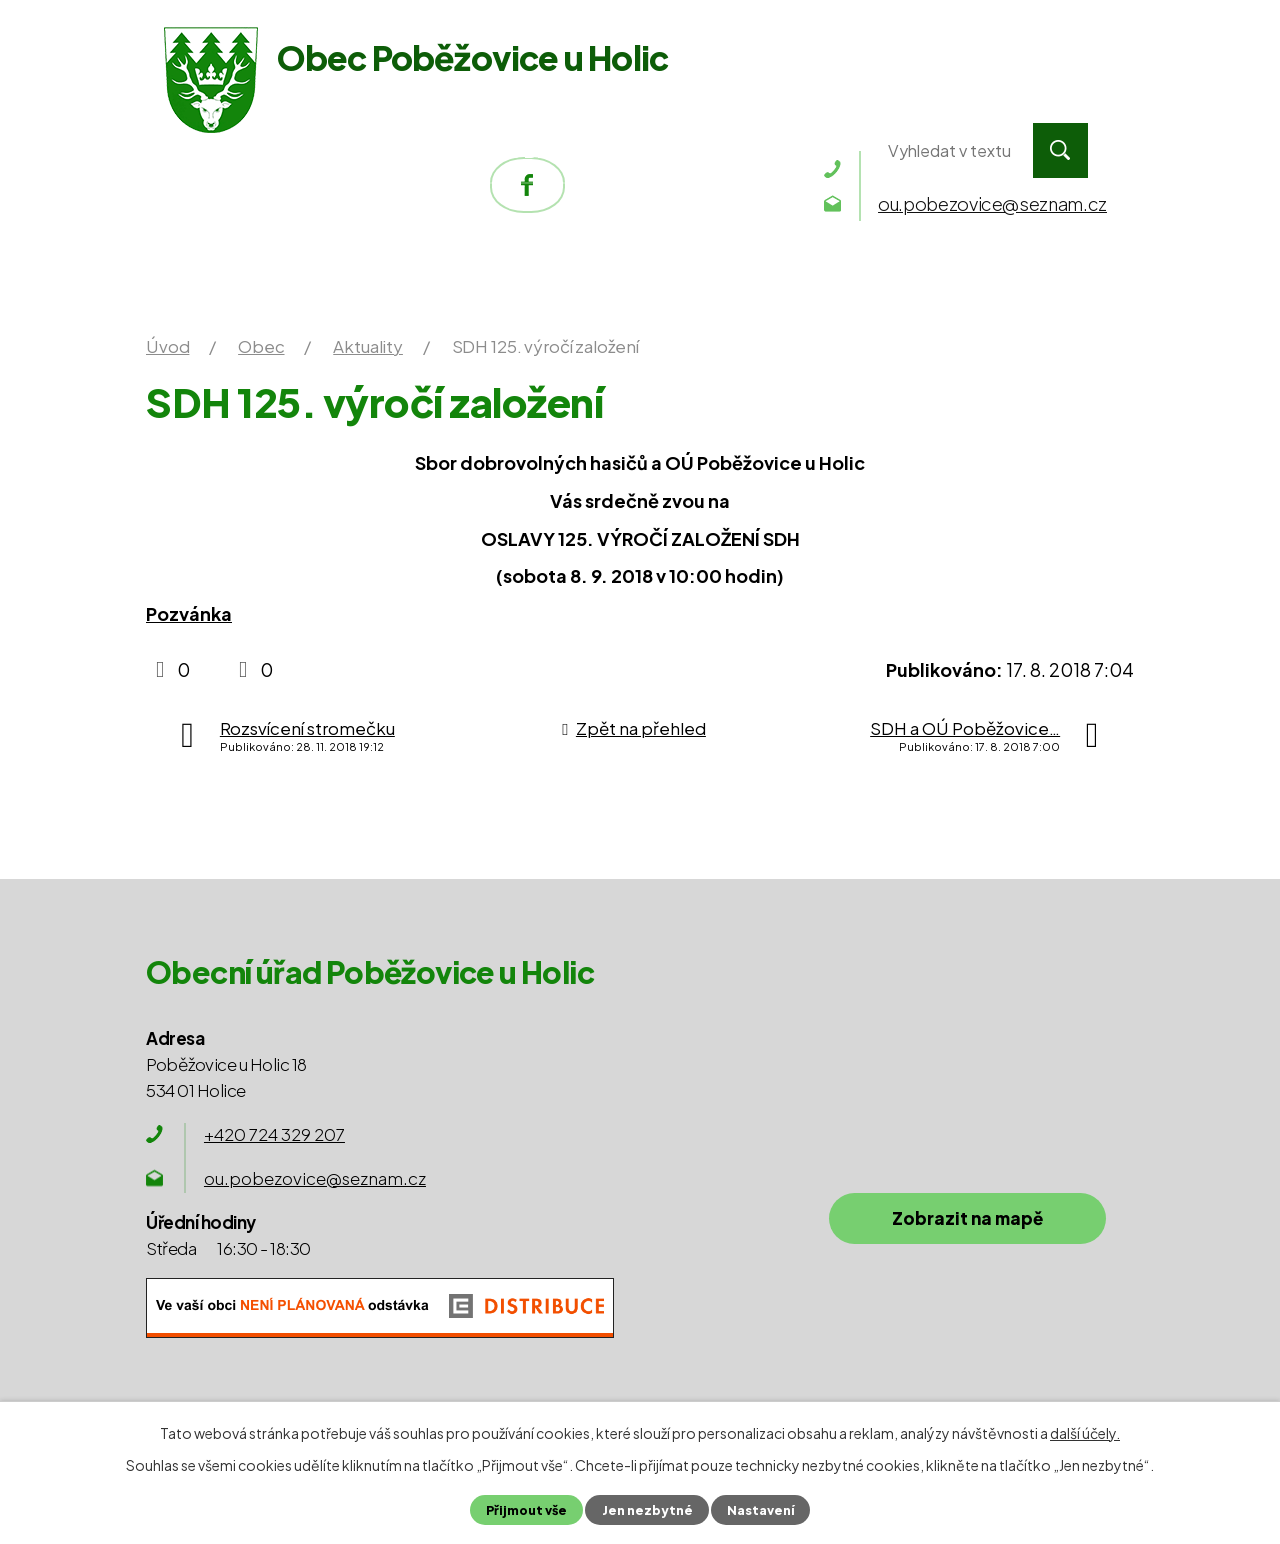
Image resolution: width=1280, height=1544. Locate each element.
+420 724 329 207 (274, 1134)
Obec (534, 150)
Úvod (238, 150)
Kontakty (784, 150)
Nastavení (760, 1510)
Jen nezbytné (646, 1510)
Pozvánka (189, 613)
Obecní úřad (388, 150)
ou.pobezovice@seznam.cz (315, 1178)
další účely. (1085, 1433)
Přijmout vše (526, 1510)
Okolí (647, 150)
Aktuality (368, 346)
